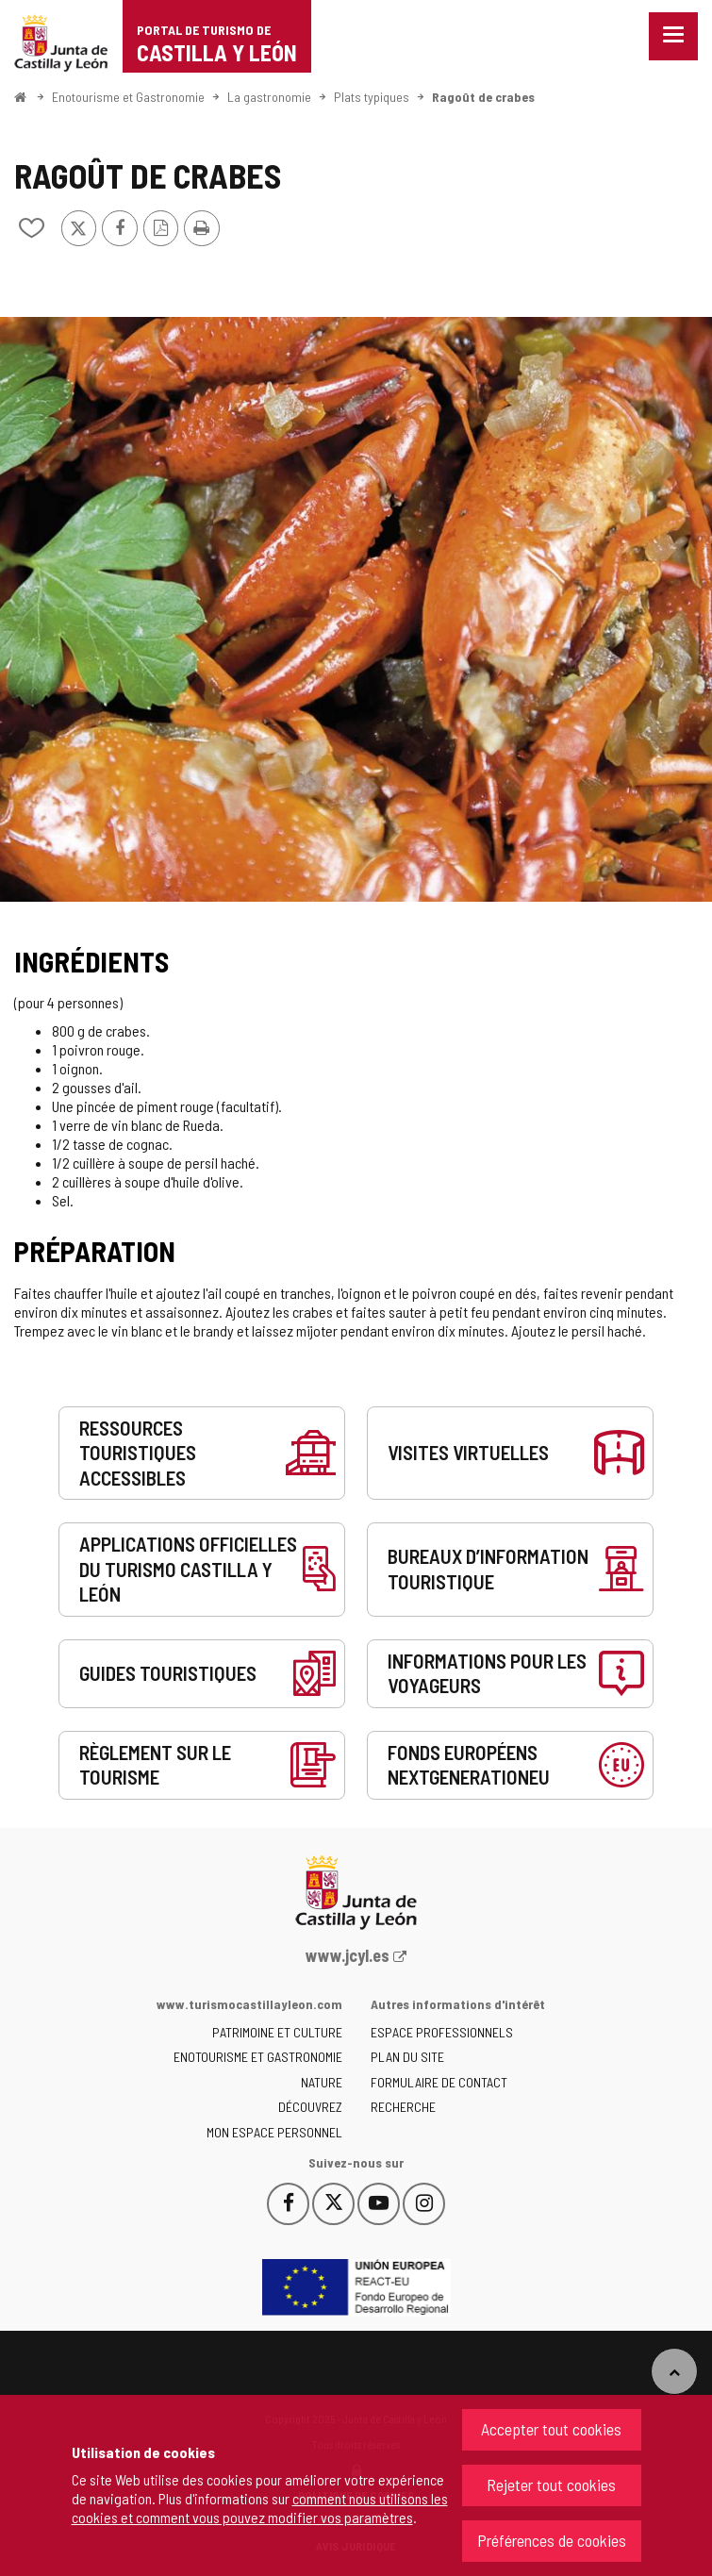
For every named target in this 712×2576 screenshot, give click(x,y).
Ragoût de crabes (483, 97)
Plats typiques (371, 97)
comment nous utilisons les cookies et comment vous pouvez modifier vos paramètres (260, 2507)
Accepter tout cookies (551, 2428)
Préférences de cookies (551, 2540)
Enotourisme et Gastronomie (128, 97)
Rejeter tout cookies (551, 2484)
